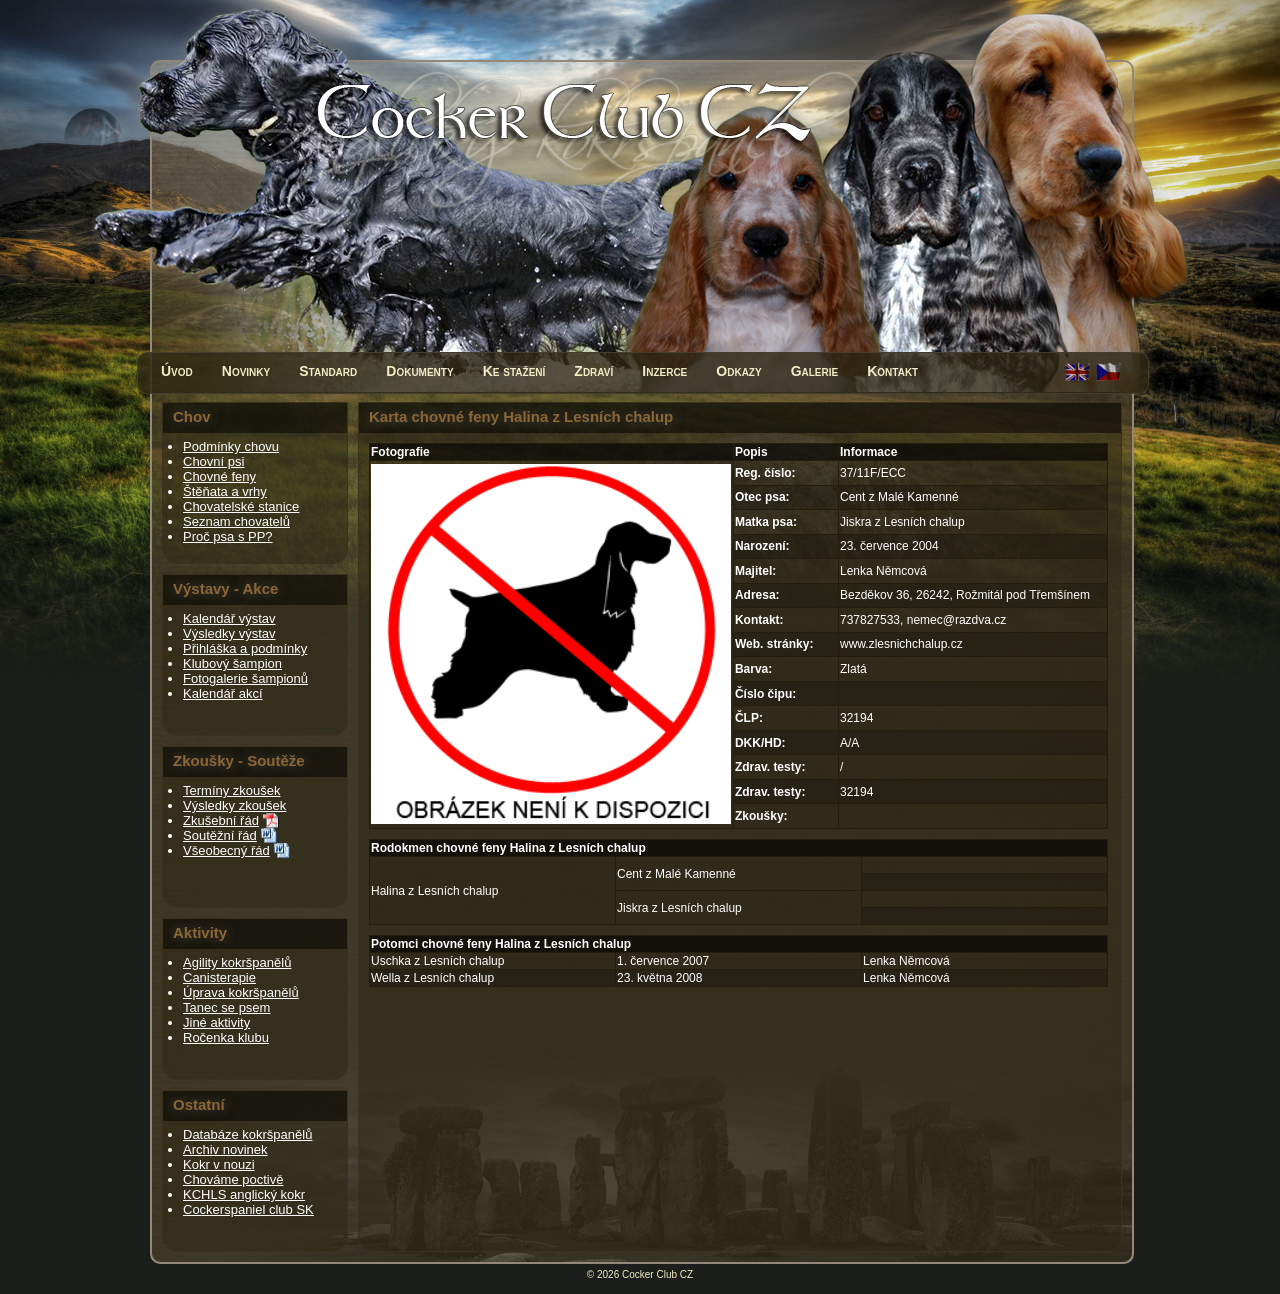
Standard (328, 371)
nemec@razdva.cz (957, 620)
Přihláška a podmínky (245, 648)
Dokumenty (419, 371)
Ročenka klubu (226, 1037)
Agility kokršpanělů (237, 962)
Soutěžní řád (220, 835)
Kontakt (892, 371)
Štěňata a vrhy (225, 491)
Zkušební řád (221, 820)
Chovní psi (213, 461)
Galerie (815, 371)
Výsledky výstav (229, 633)
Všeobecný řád (226, 850)
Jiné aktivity (216, 1022)
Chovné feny (219, 476)
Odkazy (738, 371)
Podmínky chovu (231, 446)
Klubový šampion (232, 663)
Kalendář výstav (229, 618)
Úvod (177, 371)
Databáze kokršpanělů (247, 1134)
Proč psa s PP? (228, 536)
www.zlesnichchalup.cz (901, 644)
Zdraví (593, 371)
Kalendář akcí (223, 693)
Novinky (246, 371)
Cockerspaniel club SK (248, 1209)
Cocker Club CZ (657, 1274)
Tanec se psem (226, 1007)
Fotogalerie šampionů (245, 678)
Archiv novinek (225, 1149)
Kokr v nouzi (219, 1164)
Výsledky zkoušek (234, 805)
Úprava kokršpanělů (241, 992)
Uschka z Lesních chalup (437, 961)
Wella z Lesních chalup (432, 978)
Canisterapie (219, 977)
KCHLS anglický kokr (244, 1194)
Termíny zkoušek (232, 790)
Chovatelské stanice (241, 506)
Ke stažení (514, 371)
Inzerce (664, 371)
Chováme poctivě (233, 1179)
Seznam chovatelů (236, 521)
